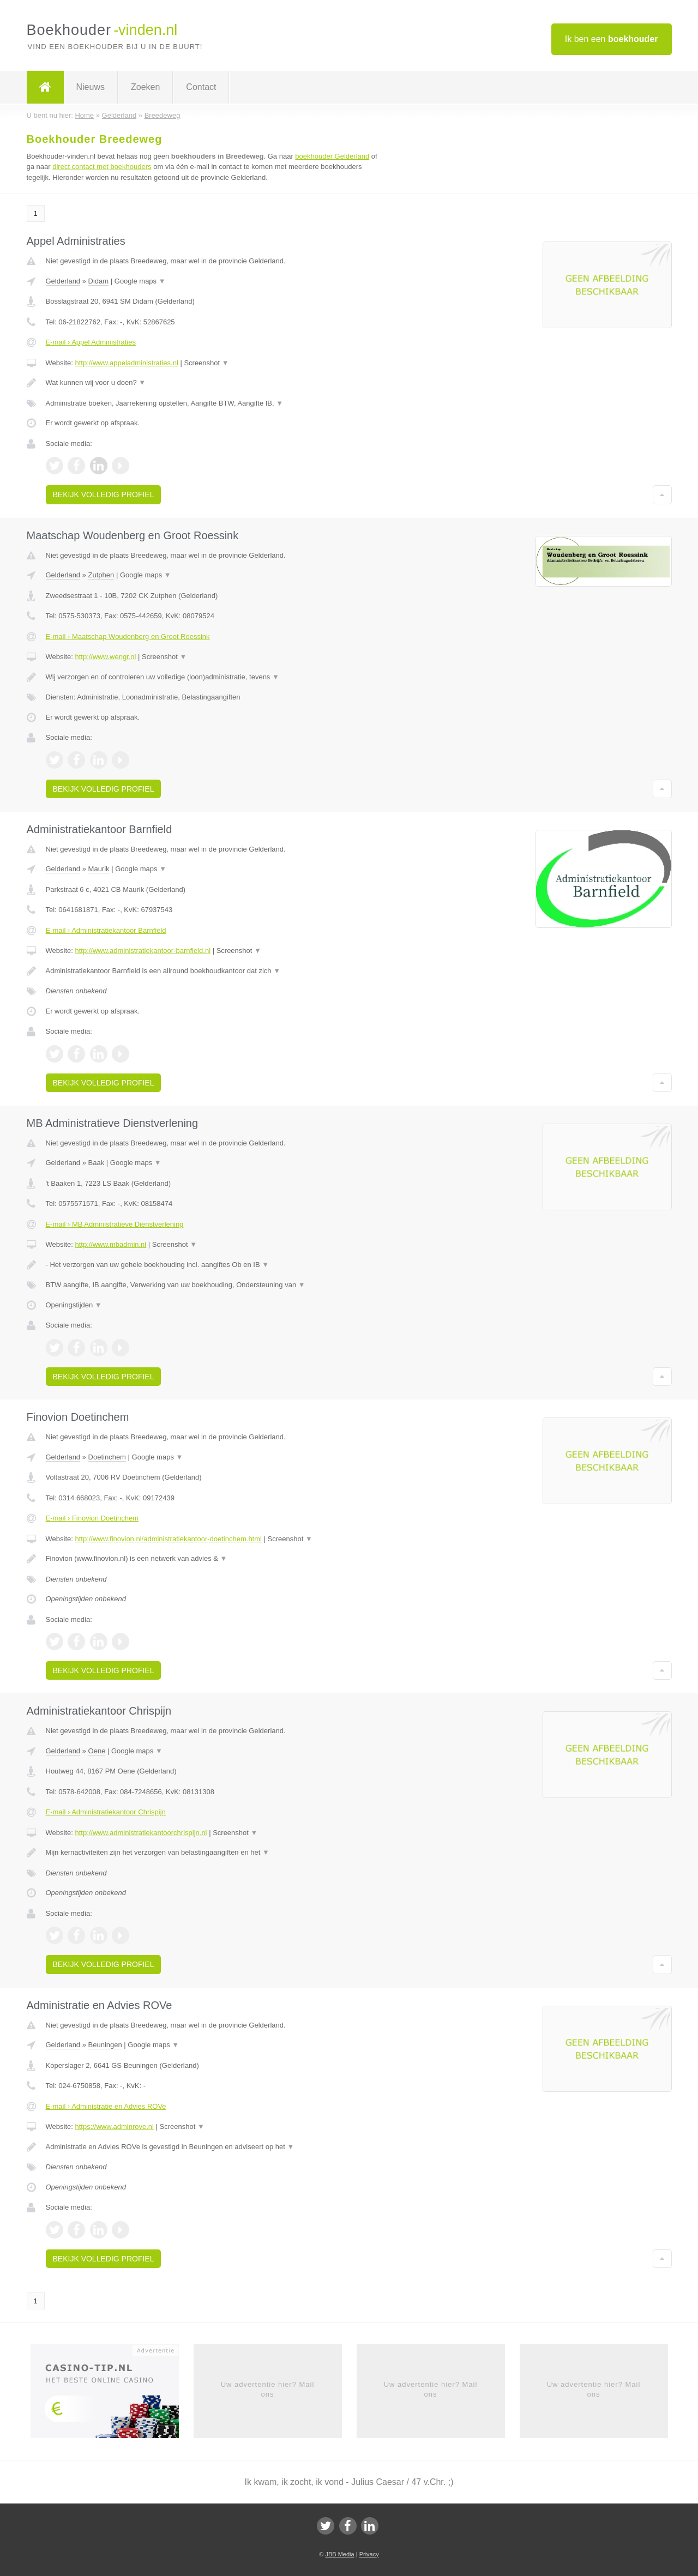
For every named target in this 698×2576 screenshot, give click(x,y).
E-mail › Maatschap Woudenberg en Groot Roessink (128, 636)
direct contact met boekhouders (101, 166)
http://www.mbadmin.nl (110, 1244)
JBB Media (339, 2554)
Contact (201, 87)
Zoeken (145, 87)
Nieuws (90, 87)
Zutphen (101, 575)
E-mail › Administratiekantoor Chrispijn (106, 1812)
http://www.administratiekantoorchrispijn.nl (141, 1833)
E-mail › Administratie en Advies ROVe (106, 2106)
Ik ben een (611, 39)
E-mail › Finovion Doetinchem (92, 1518)
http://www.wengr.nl (105, 657)
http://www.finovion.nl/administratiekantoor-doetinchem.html (168, 1539)
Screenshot (206, 363)
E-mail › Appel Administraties (91, 342)
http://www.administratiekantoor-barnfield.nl (142, 950)
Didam (98, 281)
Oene (97, 1751)
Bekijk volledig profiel (103, 494)
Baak (96, 1163)
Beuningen (105, 2045)
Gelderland (63, 281)
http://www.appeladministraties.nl (126, 363)
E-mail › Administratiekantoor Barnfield (106, 930)
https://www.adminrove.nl (114, 2126)
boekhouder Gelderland (332, 156)
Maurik (99, 869)
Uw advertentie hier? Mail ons (268, 2389)
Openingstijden (74, 1305)
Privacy (369, 2554)
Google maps (140, 281)
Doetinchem (107, 1457)
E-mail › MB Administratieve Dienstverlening (115, 1224)
